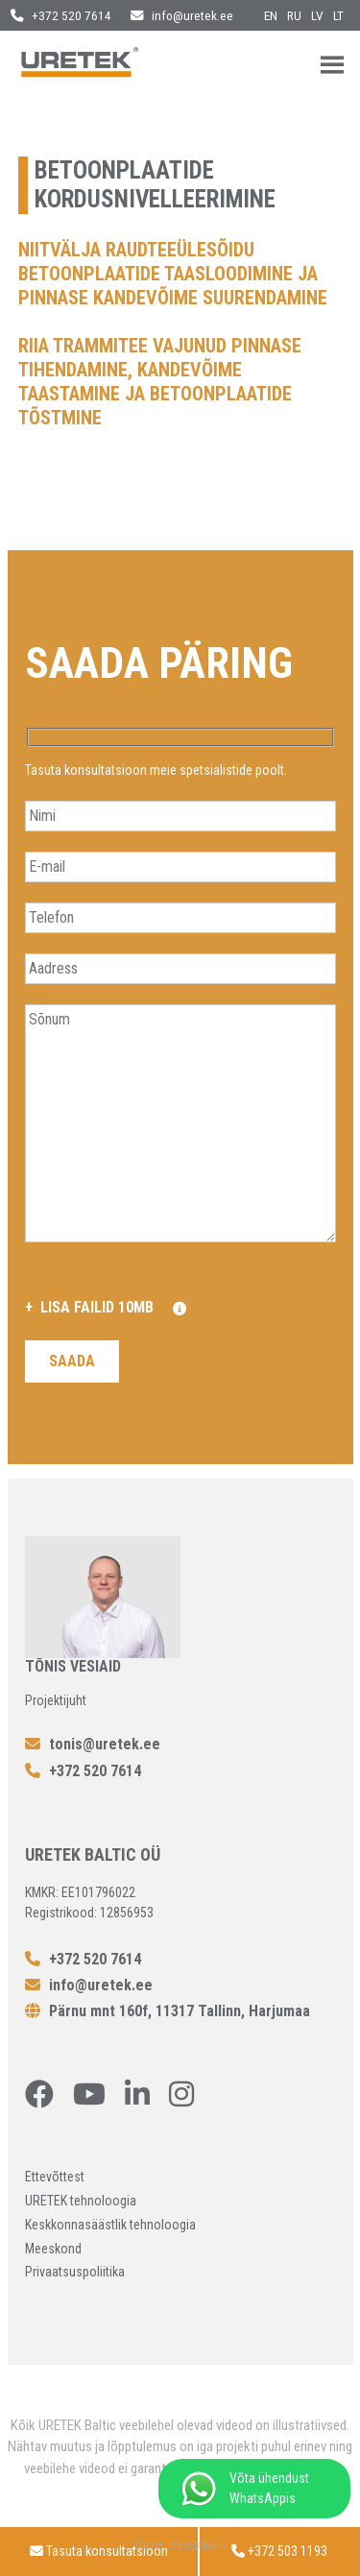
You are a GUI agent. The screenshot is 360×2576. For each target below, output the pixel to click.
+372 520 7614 (61, 15)
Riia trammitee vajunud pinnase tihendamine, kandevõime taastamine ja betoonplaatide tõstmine (159, 381)
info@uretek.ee (182, 15)
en (270, 15)
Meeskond (53, 2248)
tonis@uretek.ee (92, 1744)
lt (338, 15)
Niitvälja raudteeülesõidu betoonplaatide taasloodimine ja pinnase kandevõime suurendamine (172, 273)
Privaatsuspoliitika (75, 2271)
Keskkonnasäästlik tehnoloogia (110, 2224)
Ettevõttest (54, 2176)
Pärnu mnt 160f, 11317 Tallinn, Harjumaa (167, 2011)
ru (294, 15)
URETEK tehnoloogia (80, 2200)
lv (317, 15)
